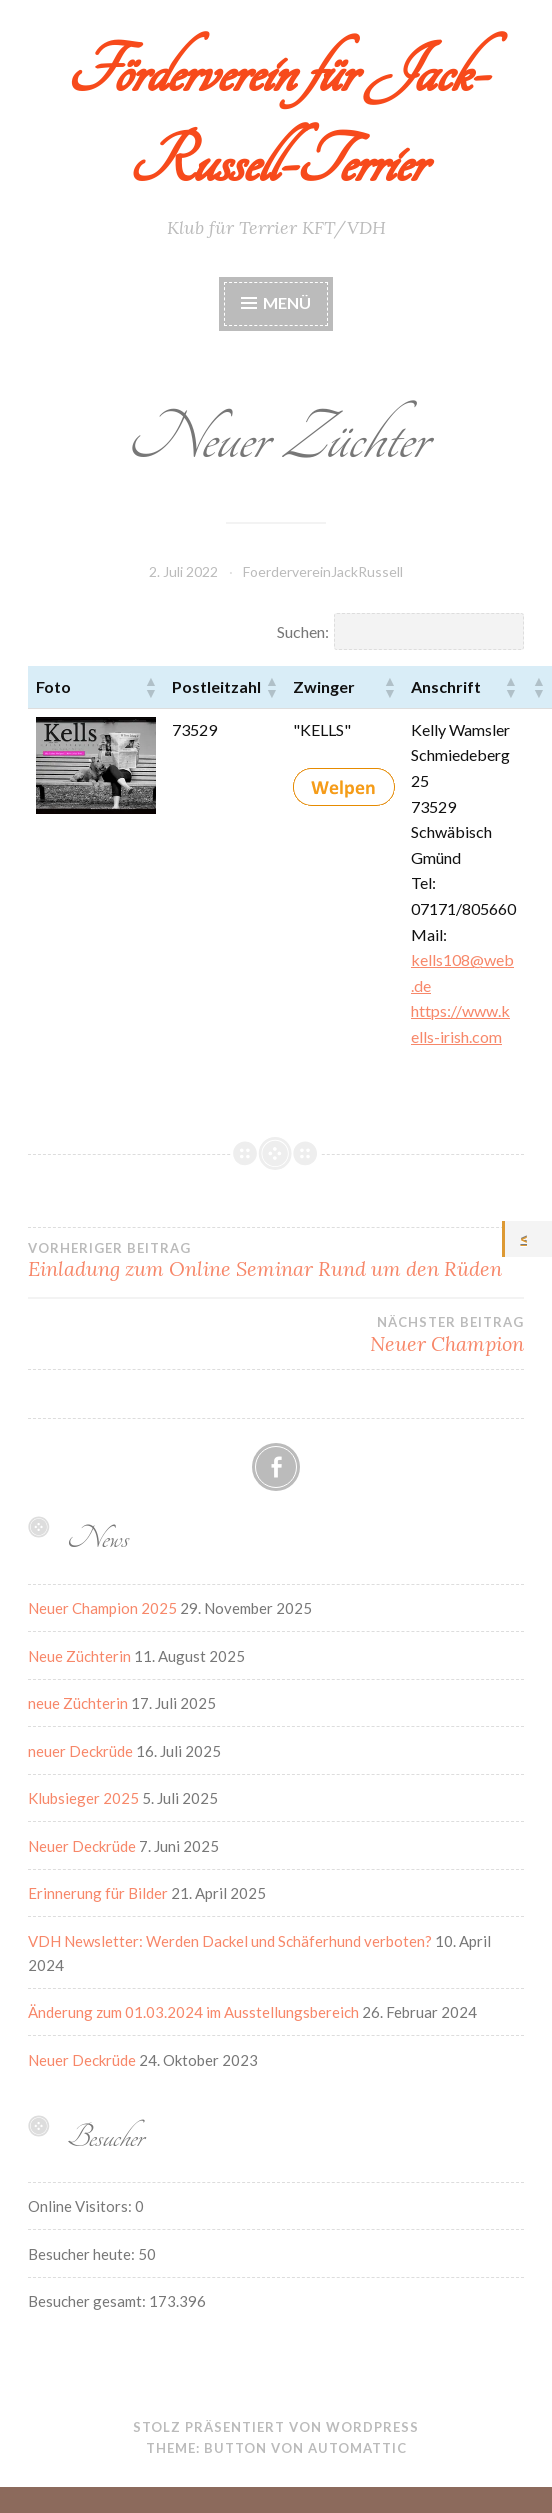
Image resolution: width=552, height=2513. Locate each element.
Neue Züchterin (79, 1656)
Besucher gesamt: (88, 2301)
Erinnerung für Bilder (98, 1893)
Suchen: (303, 631)
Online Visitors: (81, 2206)
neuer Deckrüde (80, 1751)
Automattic (357, 2448)
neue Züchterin (78, 1703)
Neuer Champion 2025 (102, 1608)
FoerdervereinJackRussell (323, 571)
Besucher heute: (83, 2254)
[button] (150, 687)
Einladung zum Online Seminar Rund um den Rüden (276, 1261)
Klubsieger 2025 (83, 1798)
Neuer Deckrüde (82, 1846)
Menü (287, 302)
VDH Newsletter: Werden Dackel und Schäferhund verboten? (230, 1941)
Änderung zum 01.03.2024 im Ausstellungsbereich (193, 2012)
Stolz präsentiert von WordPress (276, 2427)
